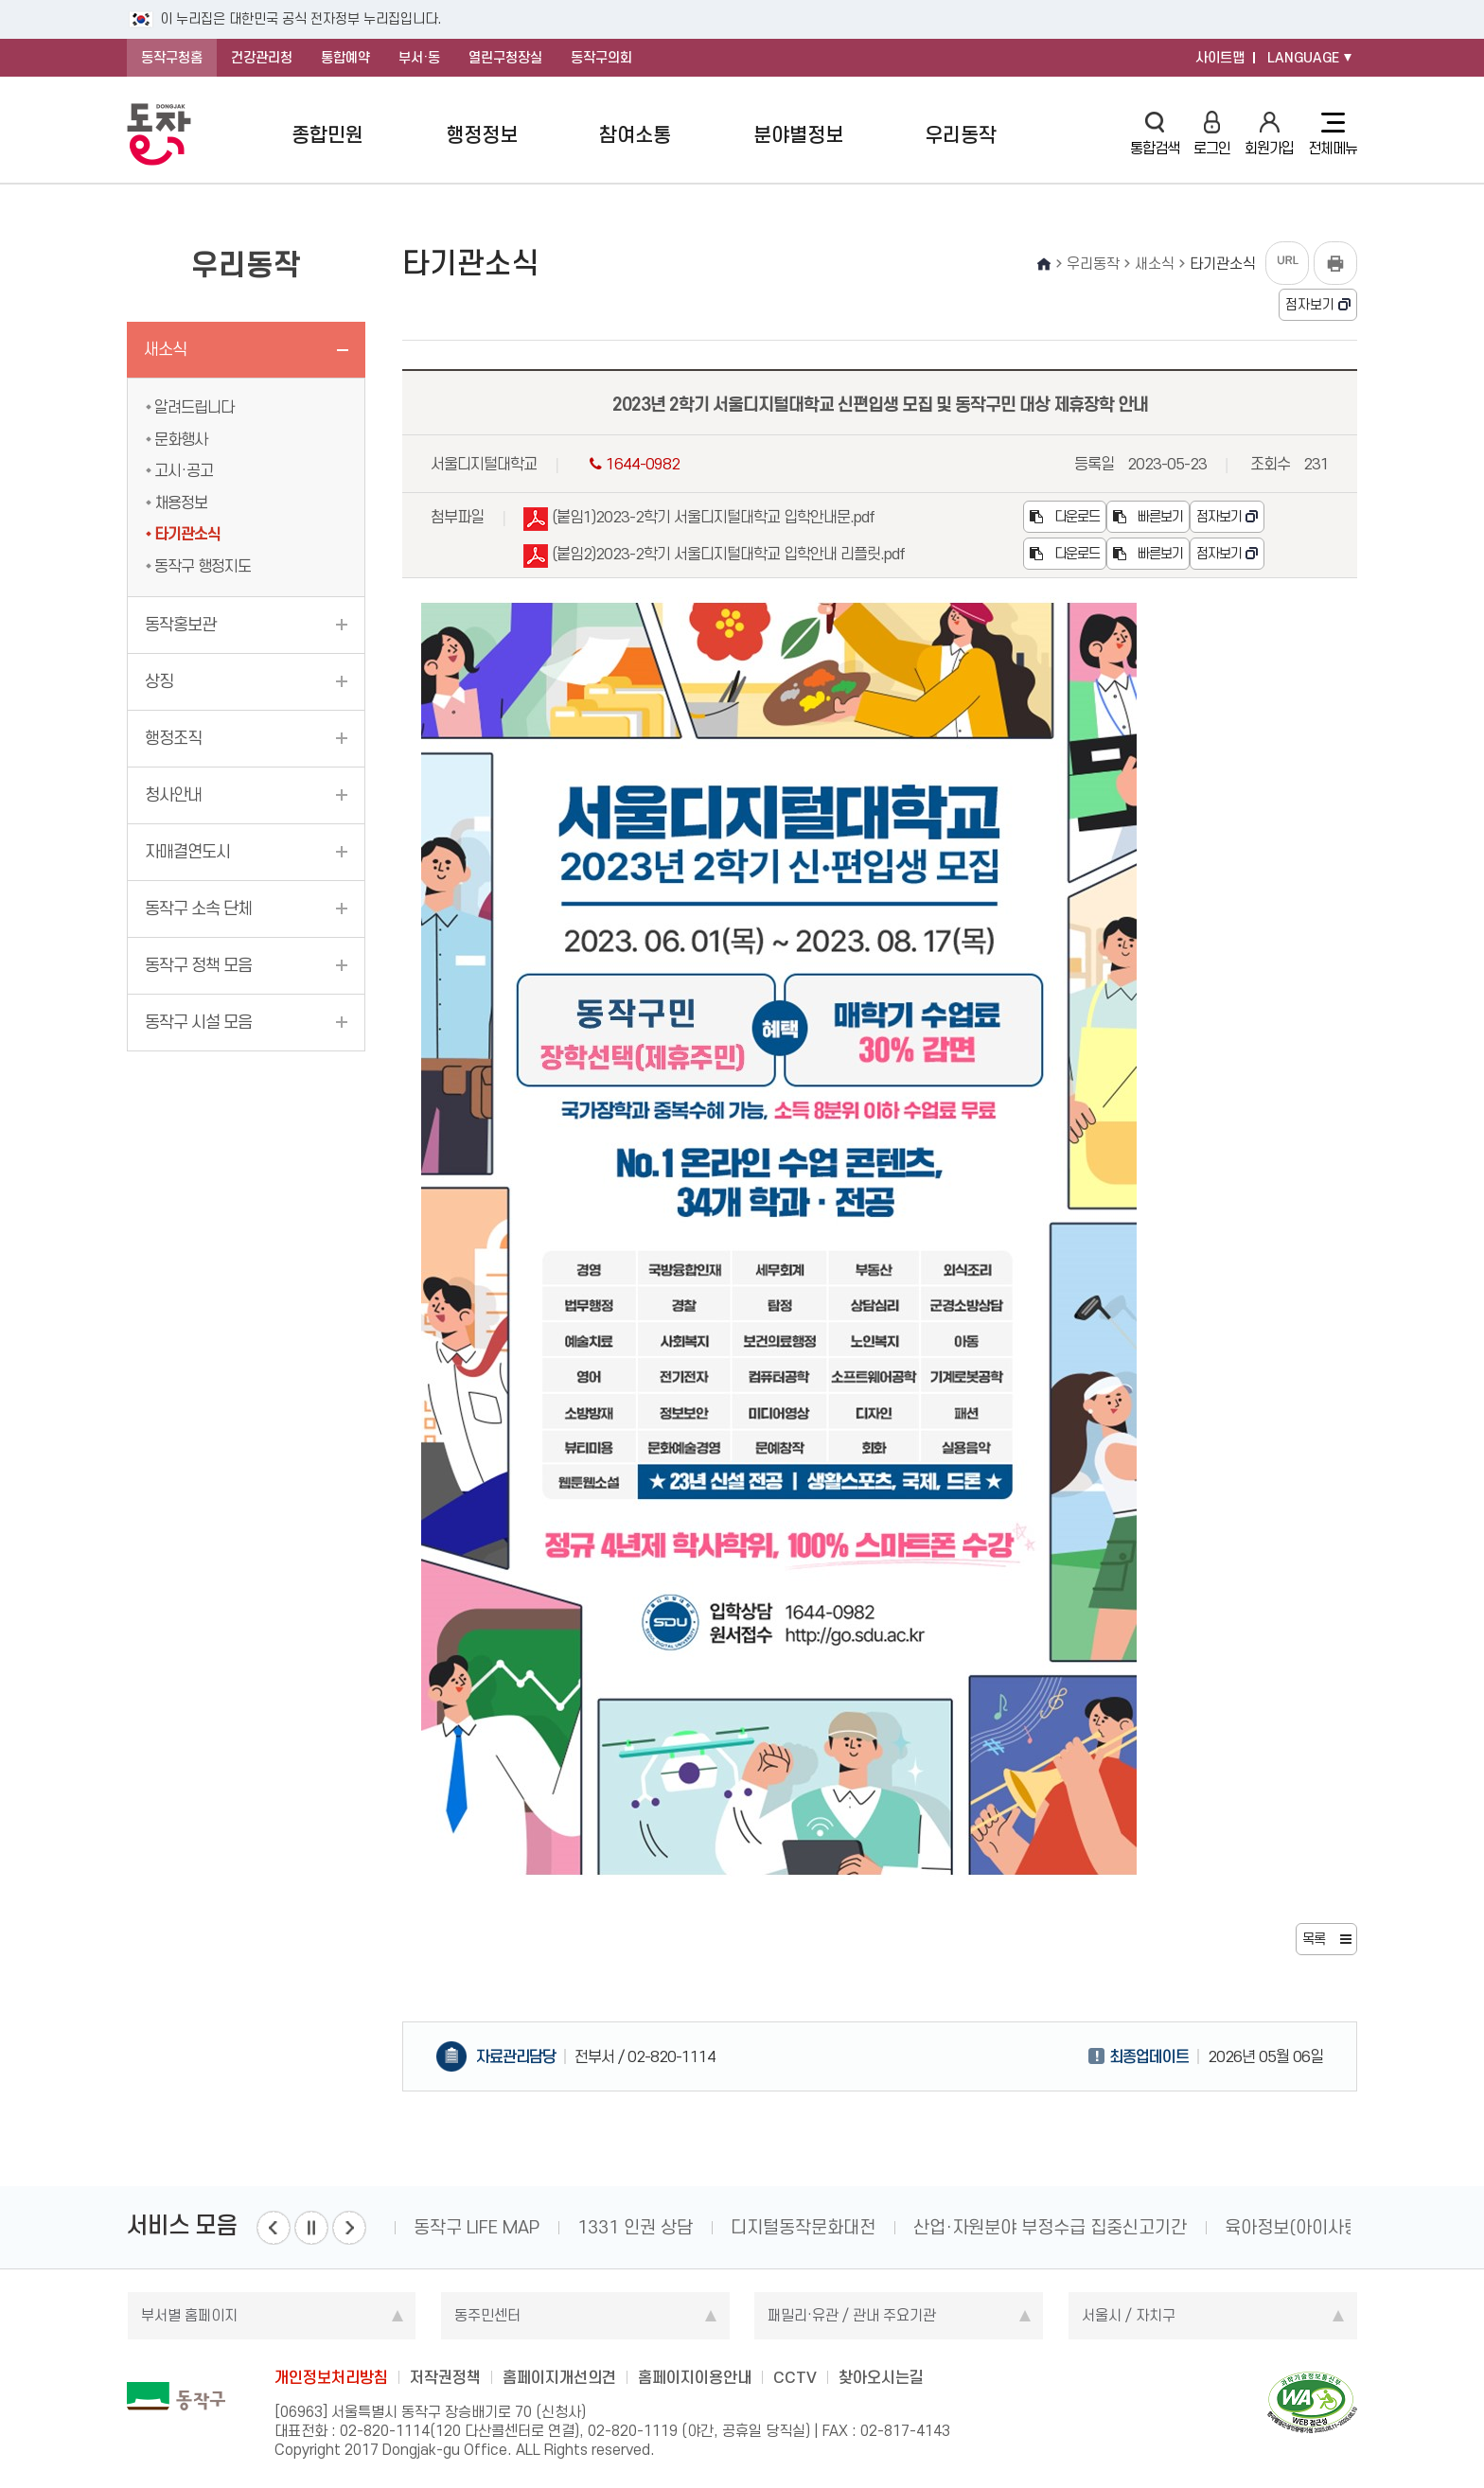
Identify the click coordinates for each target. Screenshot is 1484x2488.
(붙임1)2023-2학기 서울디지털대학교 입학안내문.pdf (698, 520)
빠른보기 (1148, 516)
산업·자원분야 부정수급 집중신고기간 (1050, 2227)
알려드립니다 (194, 406)
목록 (1313, 1939)
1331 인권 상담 (635, 2227)
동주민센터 (487, 2315)
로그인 (1211, 134)
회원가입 (1269, 134)
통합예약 (345, 57)
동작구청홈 (172, 57)
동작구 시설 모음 (198, 1022)
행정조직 (173, 738)
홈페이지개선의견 (559, 2377)
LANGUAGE (1303, 57)
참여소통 (635, 135)
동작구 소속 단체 (198, 908)
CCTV (795, 2377)
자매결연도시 (187, 851)
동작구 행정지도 (202, 565)
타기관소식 (187, 533)
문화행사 (180, 439)
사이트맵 (1220, 57)
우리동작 (961, 135)
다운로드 (1065, 516)
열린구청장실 (505, 57)
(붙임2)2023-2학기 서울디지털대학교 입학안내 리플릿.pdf (714, 557)
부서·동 (419, 57)
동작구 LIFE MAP (476, 2227)
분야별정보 (798, 135)
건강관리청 (261, 57)
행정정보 (482, 135)
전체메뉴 (1332, 134)
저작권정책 (445, 2377)
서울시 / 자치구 (1128, 2315)
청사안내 (173, 795)
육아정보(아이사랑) (1295, 2227)
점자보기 (1309, 304)
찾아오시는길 (881, 2377)
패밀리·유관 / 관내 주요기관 (852, 2315)
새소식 (165, 349)
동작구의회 (601, 57)
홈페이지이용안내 (694, 2377)
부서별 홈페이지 (189, 2315)
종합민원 (327, 135)
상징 (159, 681)
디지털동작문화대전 (803, 2227)
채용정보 (180, 502)
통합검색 (1154, 134)
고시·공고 (183, 470)
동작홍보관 (180, 624)
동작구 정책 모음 (198, 965)
